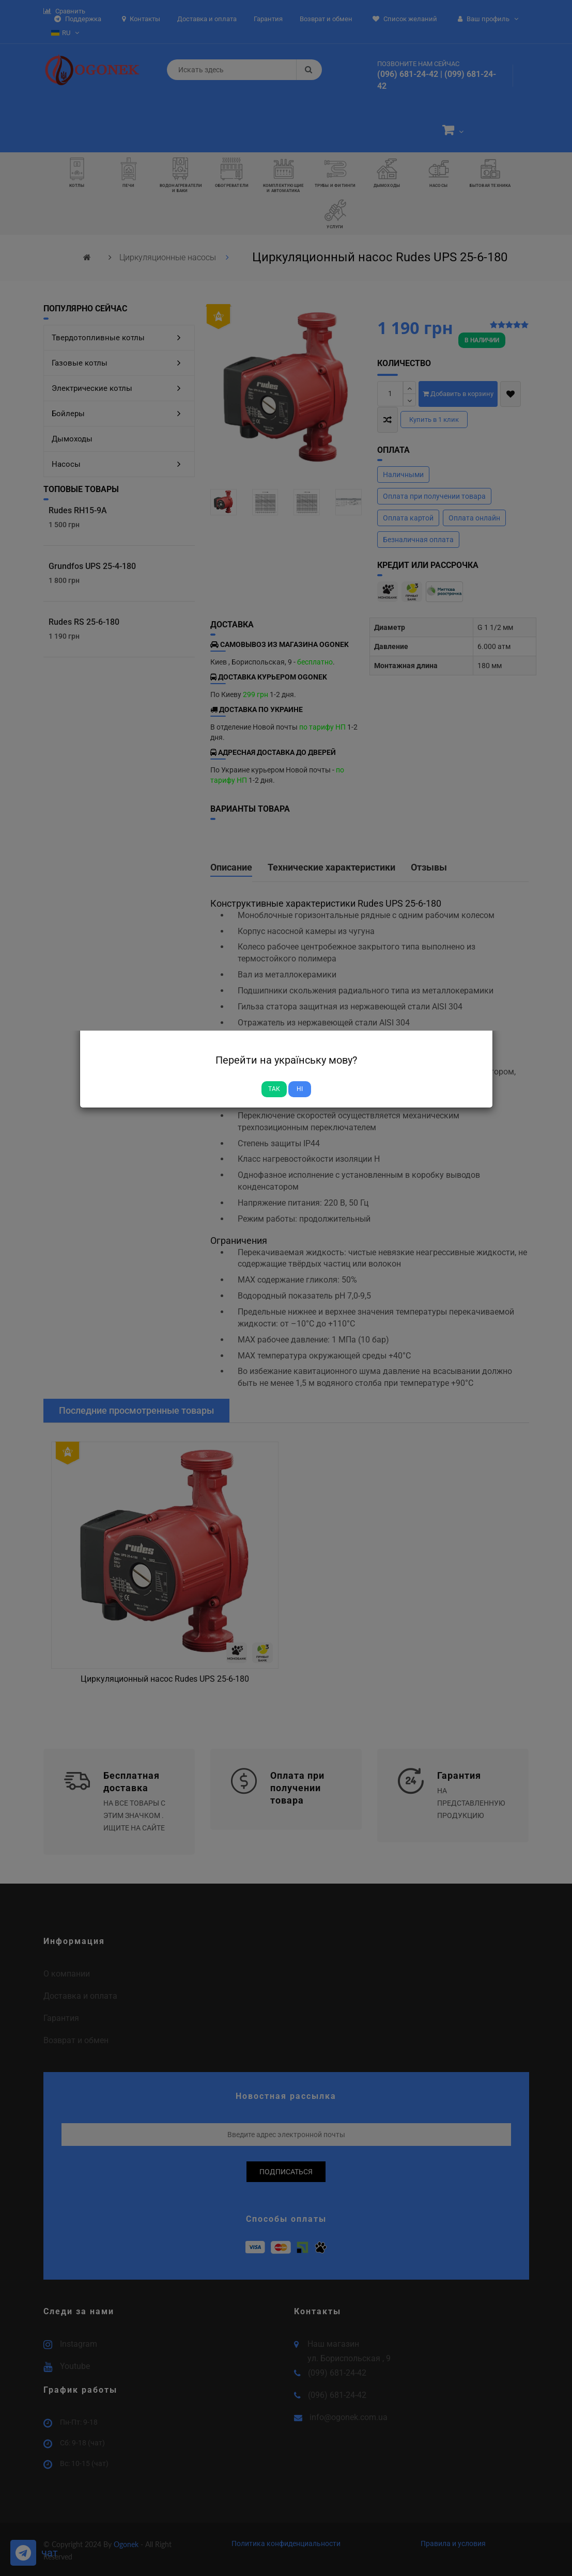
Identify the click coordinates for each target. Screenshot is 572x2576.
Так (274, 1089)
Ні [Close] (299, 1089)
